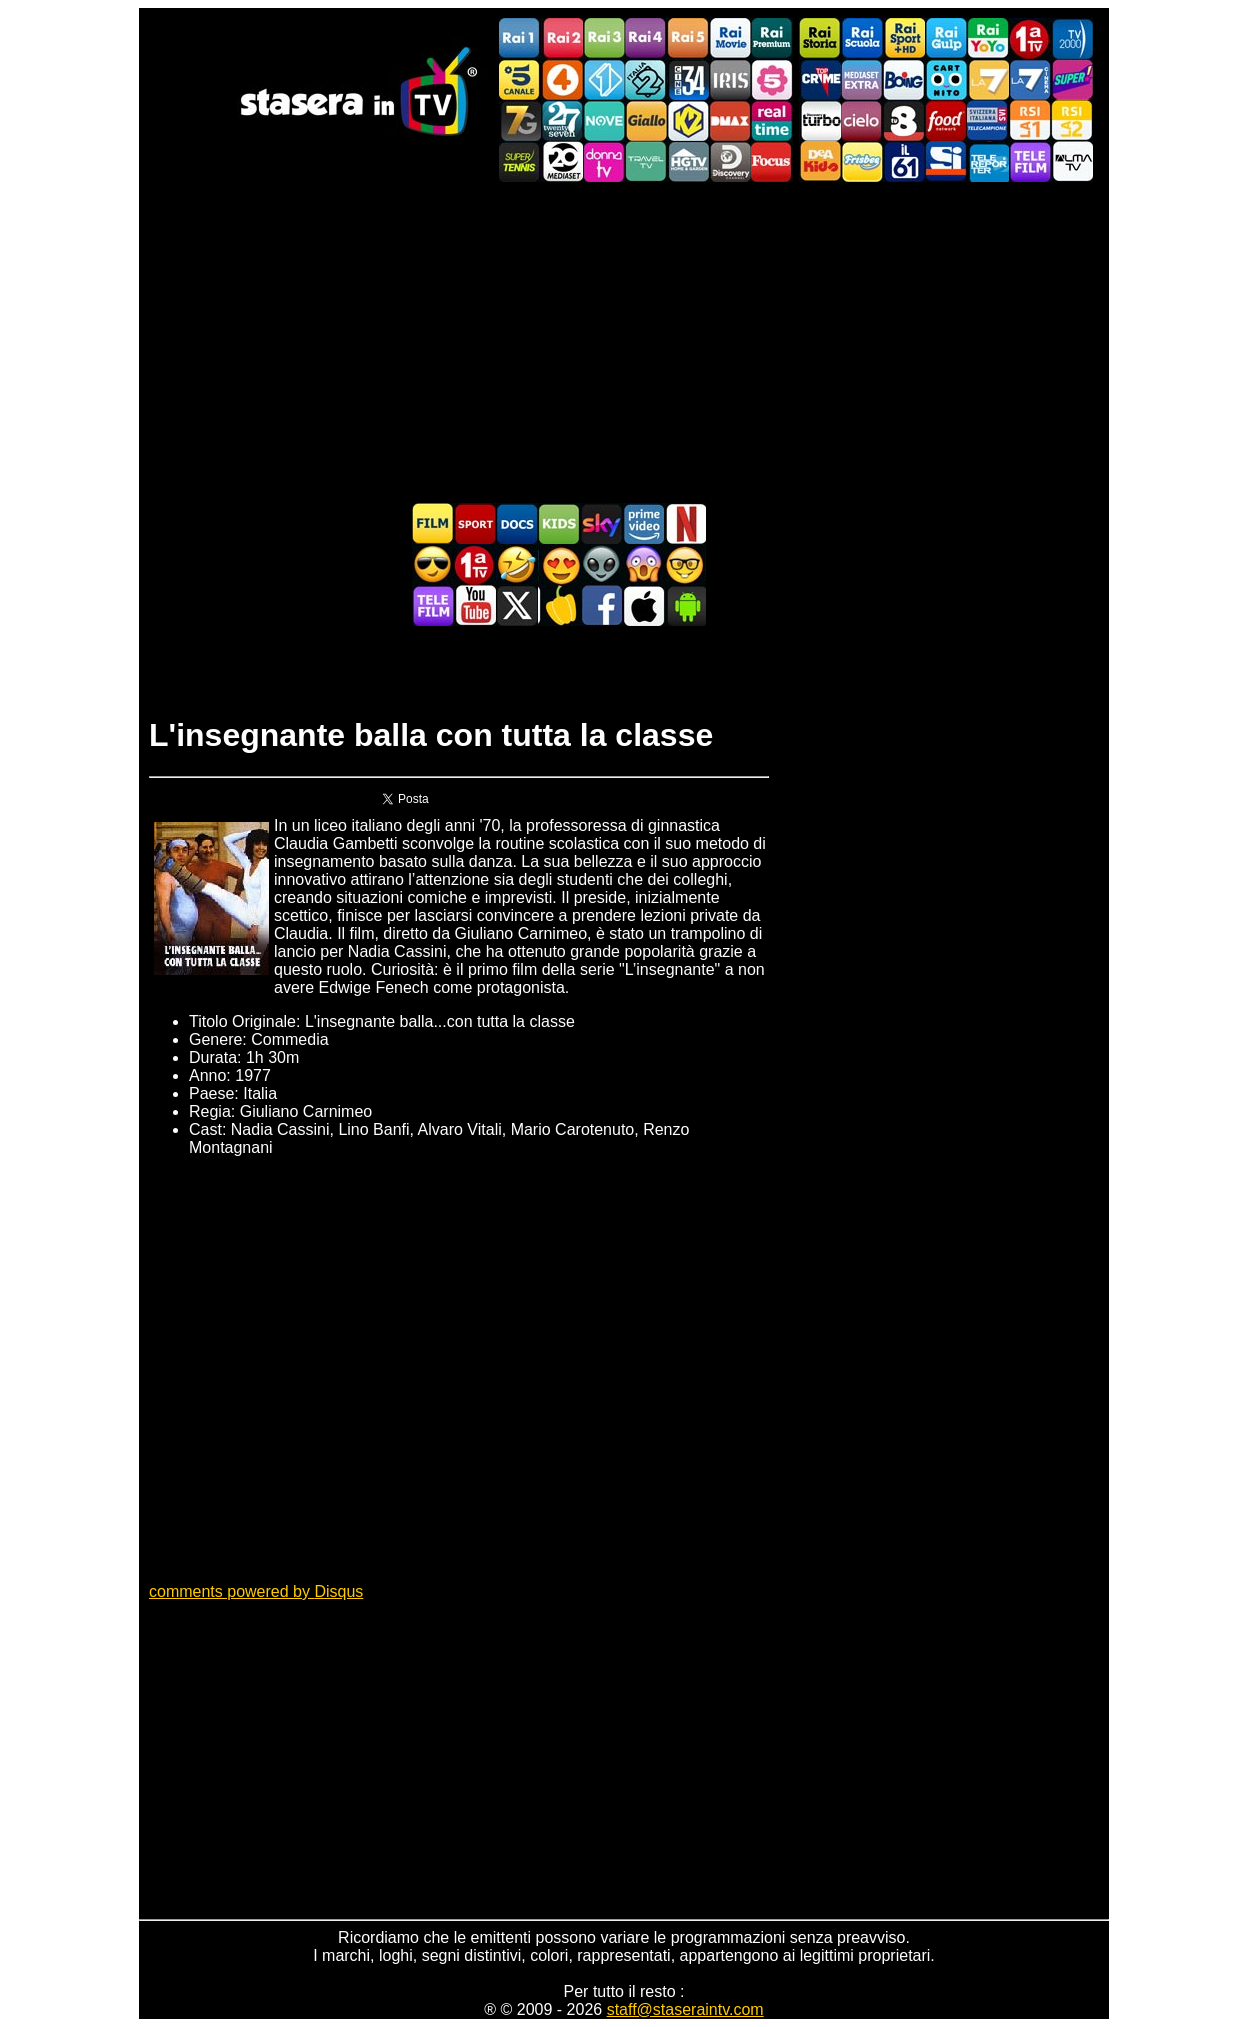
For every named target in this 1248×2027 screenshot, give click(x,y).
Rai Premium (772, 38)
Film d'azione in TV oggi (433, 564)
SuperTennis (520, 161)
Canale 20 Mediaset (562, 161)
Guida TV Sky (601, 523)
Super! (1072, 79)
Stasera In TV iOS (643, 605)
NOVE (604, 120)
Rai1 (520, 38)
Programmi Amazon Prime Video (643, 523)
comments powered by (256, 1591)
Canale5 (520, 79)
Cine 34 (688, 79)
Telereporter (988, 161)
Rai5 (688, 38)
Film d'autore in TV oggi (685, 564)
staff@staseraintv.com (685, 2009)
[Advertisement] (624, 342)
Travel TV (646, 161)
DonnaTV (604, 161)
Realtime (772, 120)
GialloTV (646, 120)
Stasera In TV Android (685, 605)
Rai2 (562, 38)
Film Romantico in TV (559, 564)
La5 (772, 79)
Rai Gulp (946, 38)
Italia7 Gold (520, 120)
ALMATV (1072, 161)
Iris (730, 79)
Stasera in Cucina (559, 605)
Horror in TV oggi (643, 564)
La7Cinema (1030, 79)
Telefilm (1030, 161)
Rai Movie (730, 38)
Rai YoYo (988, 38)
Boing (904, 79)
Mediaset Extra (862, 79)
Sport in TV (475, 523)
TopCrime (820, 79)
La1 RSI (1030, 120)
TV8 (904, 120)
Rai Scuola (862, 38)
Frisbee (862, 161)
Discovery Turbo (820, 120)
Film (433, 523)
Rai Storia (820, 38)
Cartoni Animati (559, 523)
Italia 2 (646, 79)
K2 (688, 120)
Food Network (946, 120)
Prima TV (1030, 38)
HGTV (688, 161)
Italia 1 (604, 79)
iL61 (904, 161)
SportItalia (946, 161)
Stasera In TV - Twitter (517, 605)
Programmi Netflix (685, 523)
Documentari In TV (517, 523)
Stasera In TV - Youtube (475, 605)
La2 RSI (1072, 120)
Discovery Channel (730, 161)
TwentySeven (562, 120)
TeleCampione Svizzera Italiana (988, 120)
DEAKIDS (820, 161)
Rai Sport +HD (904, 38)
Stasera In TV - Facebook (601, 605)
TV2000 (1072, 38)
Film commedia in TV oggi (517, 564)
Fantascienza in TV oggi (601, 564)
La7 (988, 79)
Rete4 (562, 79)
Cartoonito (946, 79)
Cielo (862, 120)
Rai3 (604, 38)
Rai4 (646, 38)
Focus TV (772, 161)
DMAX (730, 120)
